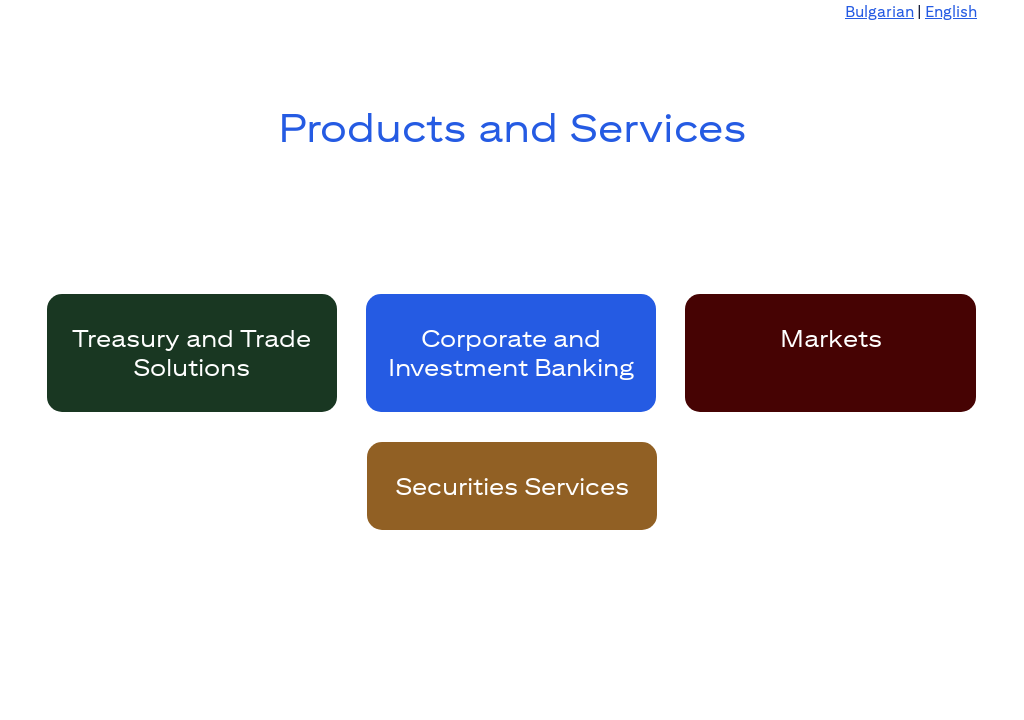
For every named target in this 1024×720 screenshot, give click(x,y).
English (951, 11)
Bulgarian (879, 11)
